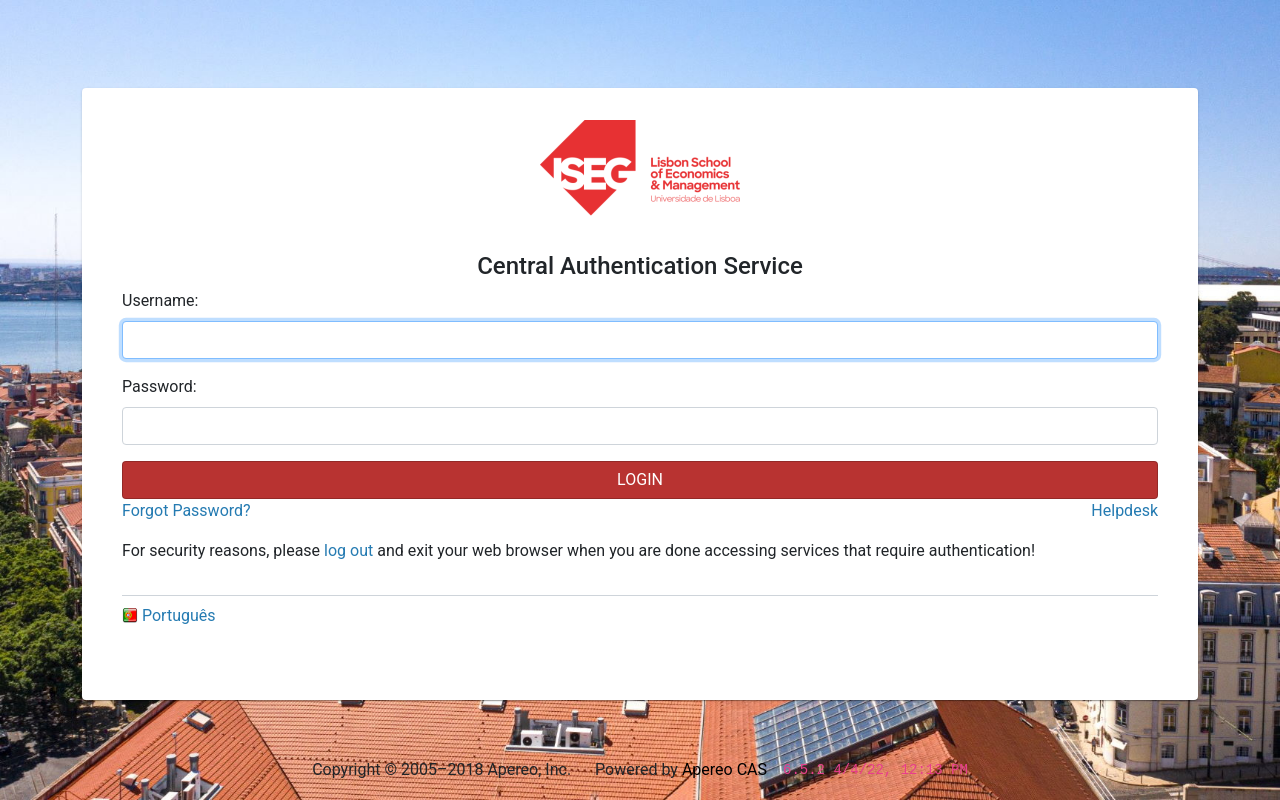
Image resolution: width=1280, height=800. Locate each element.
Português (169, 615)
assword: (159, 386)
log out (348, 550)
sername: (160, 300)
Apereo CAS (724, 769)
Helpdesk (1124, 510)
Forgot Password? (186, 510)
